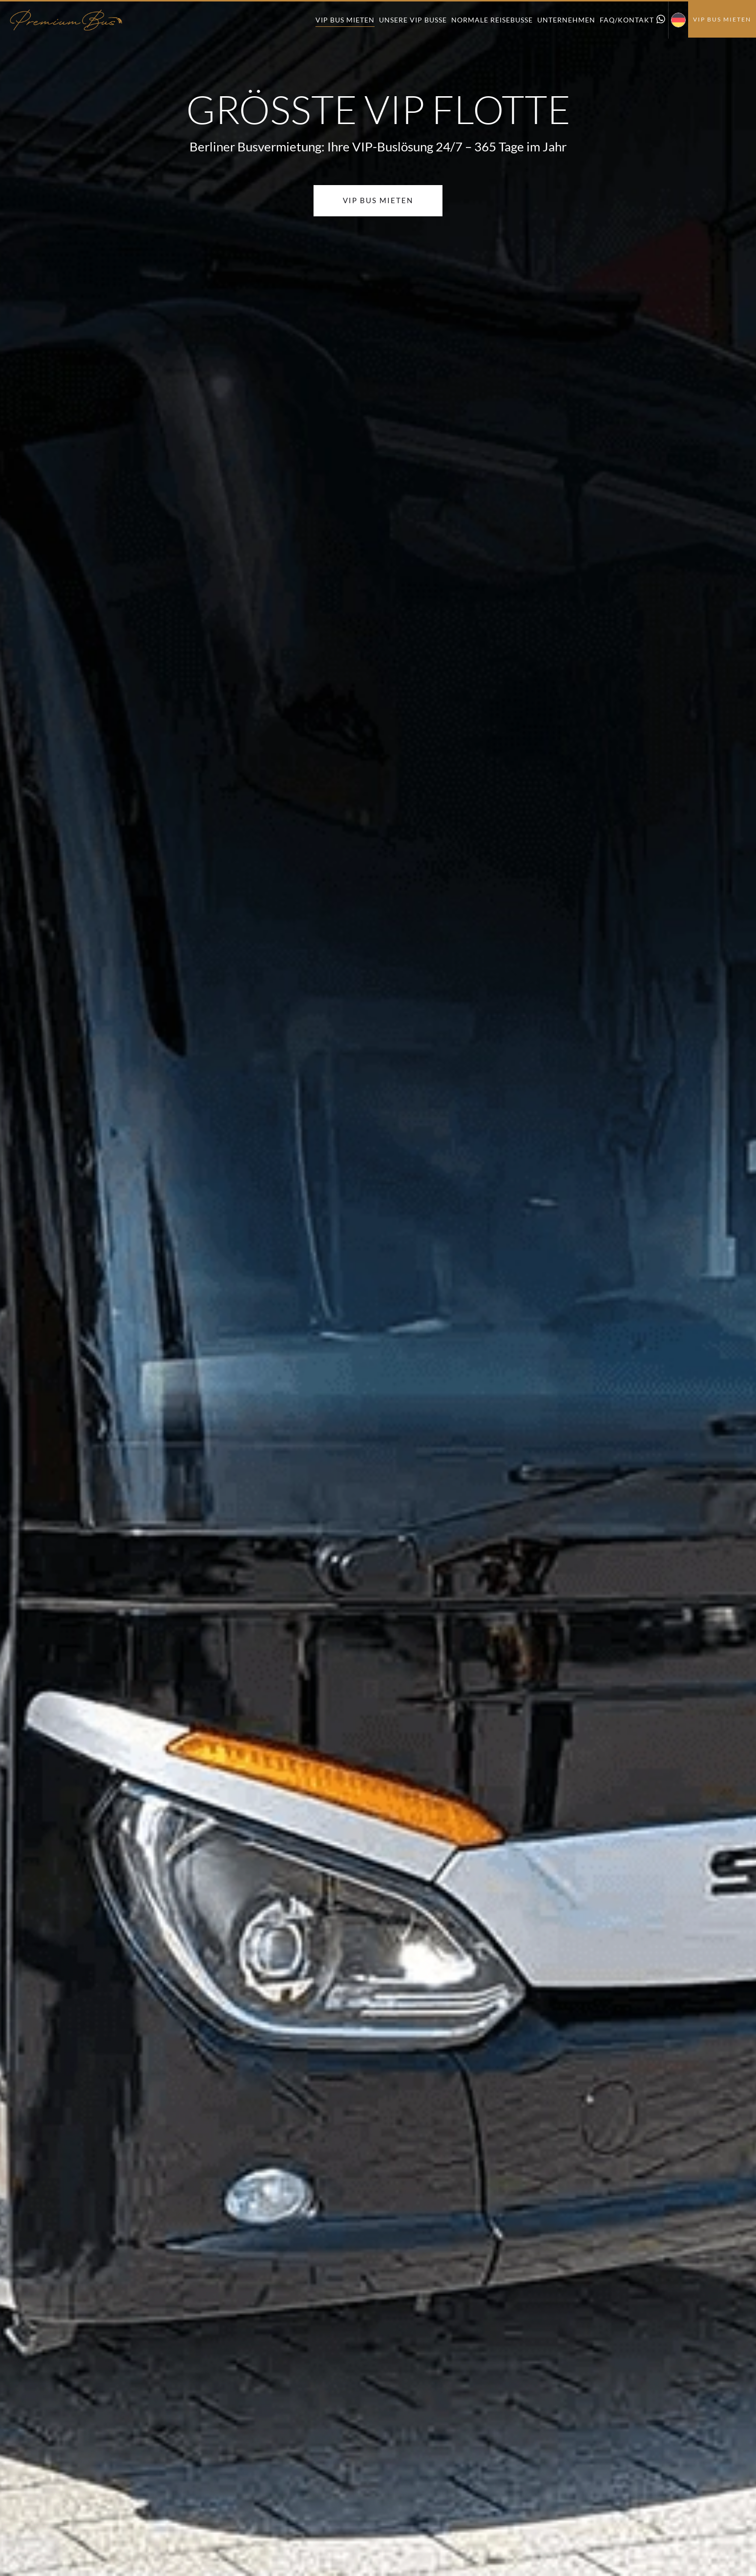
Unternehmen (566, 20)
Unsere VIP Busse (413, 20)
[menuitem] (678, 20)
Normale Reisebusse (492, 20)
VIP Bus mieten (345, 20)
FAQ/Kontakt (627, 20)
